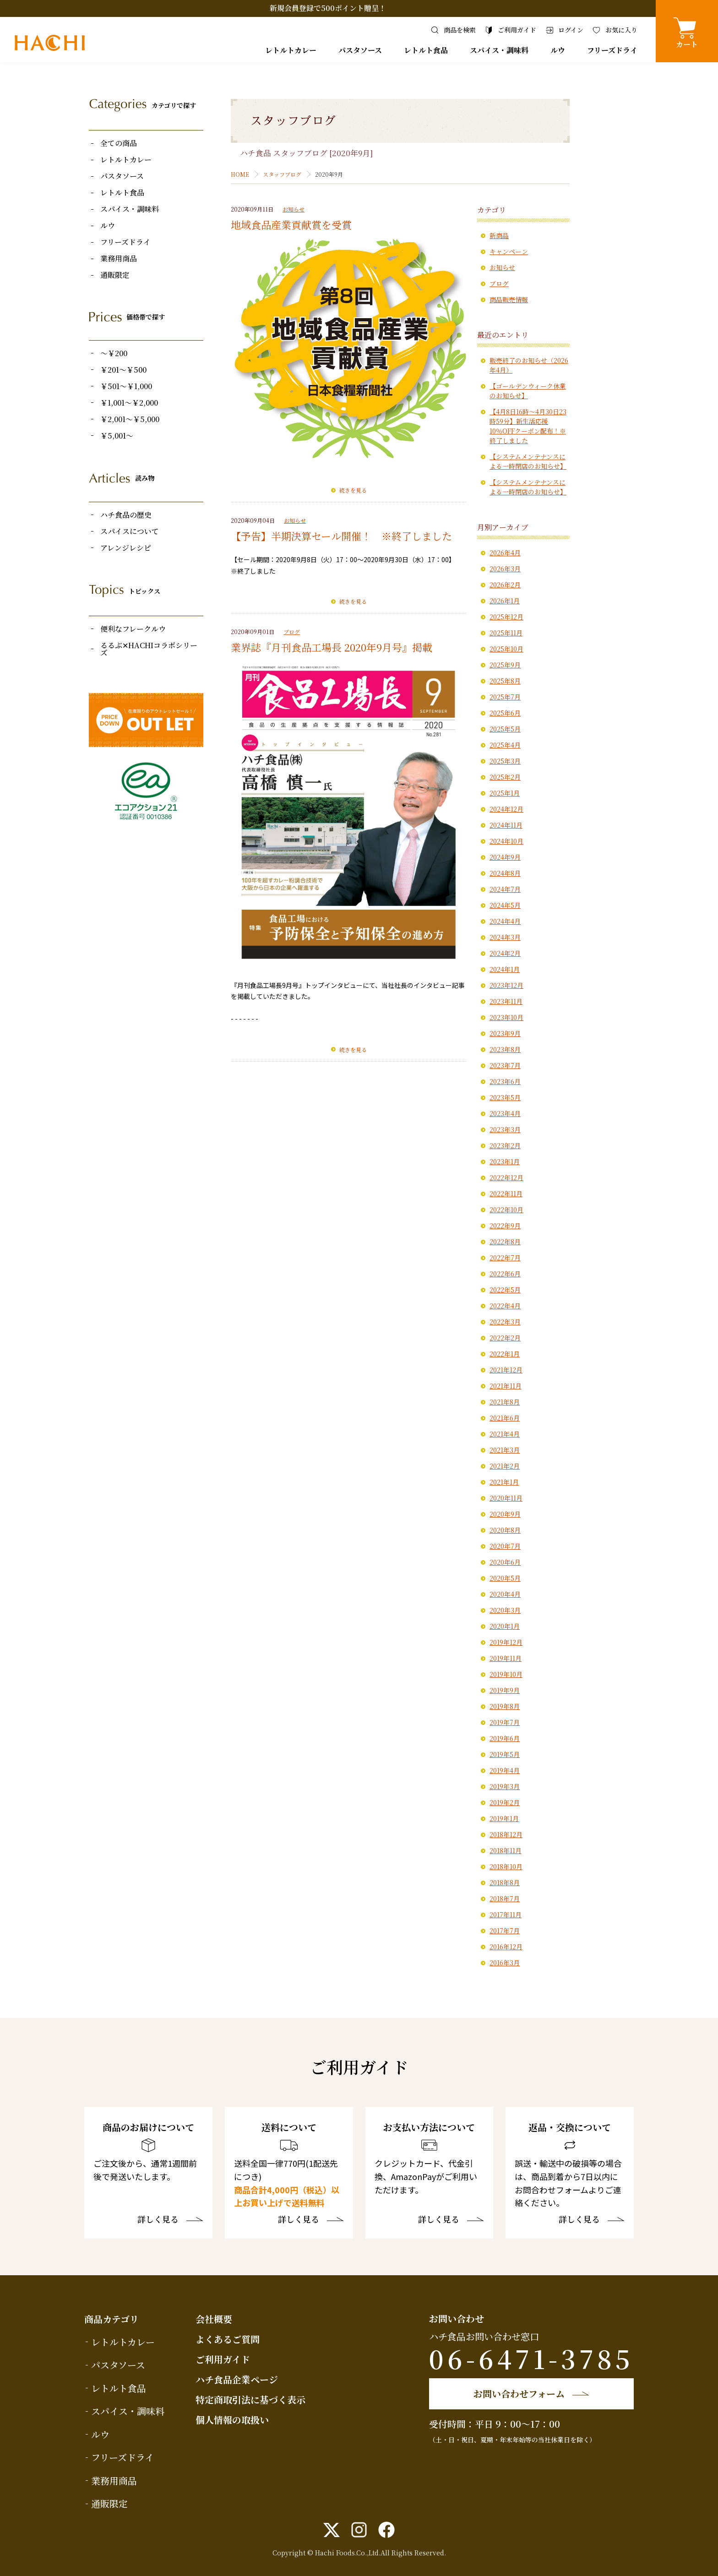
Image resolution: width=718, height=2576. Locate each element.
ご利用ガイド (223, 2359)
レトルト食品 (426, 50)
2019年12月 (506, 1642)
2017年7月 (505, 1930)
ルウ (557, 50)
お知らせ (294, 209)
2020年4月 (505, 1594)
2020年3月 (505, 1610)
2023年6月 (505, 1081)
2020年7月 (505, 1546)
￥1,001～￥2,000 (129, 403)
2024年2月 (505, 953)
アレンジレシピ (125, 548)
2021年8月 (505, 1401)
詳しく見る (158, 2220)
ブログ (291, 631)
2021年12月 (506, 1369)
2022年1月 (505, 1353)
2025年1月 (505, 792)
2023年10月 (506, 1017)
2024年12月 (506, 808)
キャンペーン (509, 251)
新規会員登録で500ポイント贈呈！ (328, 8)
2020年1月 (505, 1626)
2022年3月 (505, 1321)
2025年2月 (505, 776)
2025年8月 (505, 680)
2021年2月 (505, 1465)
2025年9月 (505, 664)
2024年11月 (506, 825)
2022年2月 (505, 1337)
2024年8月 (505, 873)
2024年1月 (505, 969)
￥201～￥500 (123, 370)
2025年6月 (505, 712)
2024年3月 (505, 937)
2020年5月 (505, 1578)
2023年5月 (505, 1097)
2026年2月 (505, 584)
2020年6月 (505, 1562)
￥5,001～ (116, 435)
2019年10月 (506, 1674)
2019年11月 (506, 1658)
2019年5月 (505, 1754)
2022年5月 (505, 1289)
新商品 (499, 235)
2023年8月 (505, 1049)
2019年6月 (505, 1738)
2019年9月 (505, 1690)
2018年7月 (505, 1898)
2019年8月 (505, 1706)
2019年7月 (505, 1722)
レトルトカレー (290, 50)
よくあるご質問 (228, 2339)
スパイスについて (129, 531)
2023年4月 (505, 1113)
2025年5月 (505, 728)
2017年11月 (506, 1914)
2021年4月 (505, 1433)
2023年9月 (505, 1033)
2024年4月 (505, 921)
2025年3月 (505, 760)
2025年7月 (505, 696)
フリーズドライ (612, 50)
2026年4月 (505, 552)
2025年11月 (506, 632)
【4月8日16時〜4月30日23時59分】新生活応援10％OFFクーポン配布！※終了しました (528, 426)
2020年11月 (506, 1497)
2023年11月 (506, 1001)
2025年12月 (506, 616)
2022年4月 (505, 1305)
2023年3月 (505, 1129)
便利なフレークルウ (133, 629)
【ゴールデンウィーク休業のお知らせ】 (528, 390)
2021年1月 (504, 1481)
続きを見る (353, 490)
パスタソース (360, 50)
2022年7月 (505, 1257)
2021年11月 (506, 1385)
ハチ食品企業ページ (237, 2379)
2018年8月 (505, 1882)
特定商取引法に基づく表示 (250, 2399)
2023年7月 (505, 1065)
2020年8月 (505, 1530)
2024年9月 (505, 857)
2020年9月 (505, 1513)
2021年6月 (505, 1417)
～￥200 (113, 353)
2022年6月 (505, 1273)
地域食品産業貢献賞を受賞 (291, 224)
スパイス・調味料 (499, 50)
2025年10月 (506, 648)
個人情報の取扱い (232, 2419)
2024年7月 (505, 889)
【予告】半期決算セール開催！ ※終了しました (341, 536)
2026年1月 (505, 600)
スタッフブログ (282, 174)
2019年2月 (505, 1802)
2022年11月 (506, 1193)
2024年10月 (506, 841)
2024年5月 (505, 905)
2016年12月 (506, 1946)
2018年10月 (506, 1866)
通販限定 (115, 275)
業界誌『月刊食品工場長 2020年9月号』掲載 (331, 647)
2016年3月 (505, 1962)
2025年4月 (505, 744)
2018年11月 (506, 1850)
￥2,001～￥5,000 (129, 419)
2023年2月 (505, 1145)
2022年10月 (506, 1209)
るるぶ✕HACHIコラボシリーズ (148, 649)
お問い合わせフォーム (519, 2393)
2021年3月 (505, 1449)
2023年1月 (505, 1161)
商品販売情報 (509, 299)
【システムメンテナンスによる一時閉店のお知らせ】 (528, 461)
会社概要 (214, 2319)
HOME (240, 174)
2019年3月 (505, 1786)
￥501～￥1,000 (126, 386)
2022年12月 (506, 1177)
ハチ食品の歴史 (126, 515)
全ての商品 (118, 143)
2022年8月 (505, 1241)
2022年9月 (505, 1225)
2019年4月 (505, 1770)
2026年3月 (505, 568)
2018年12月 (506, 1834)
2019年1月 (504, 1818)
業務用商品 (118, 258)
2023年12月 (506, 985)
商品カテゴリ (111, 2319)
